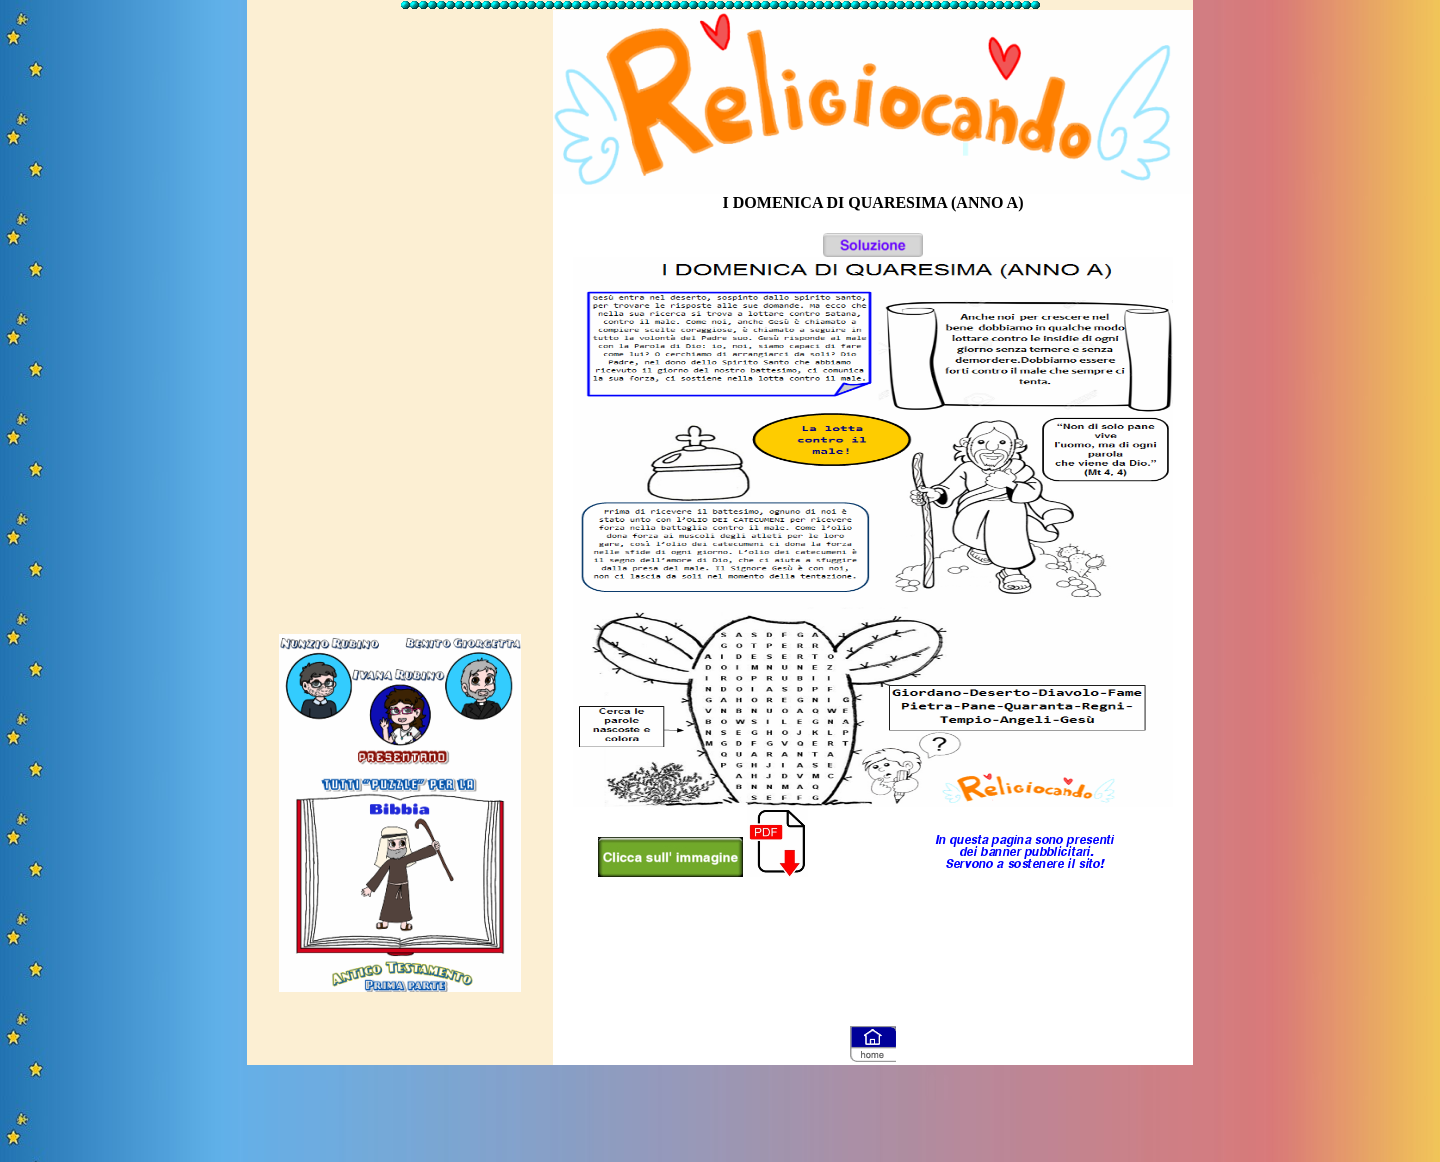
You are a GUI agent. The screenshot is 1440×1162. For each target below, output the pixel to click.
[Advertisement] (400, 313)
